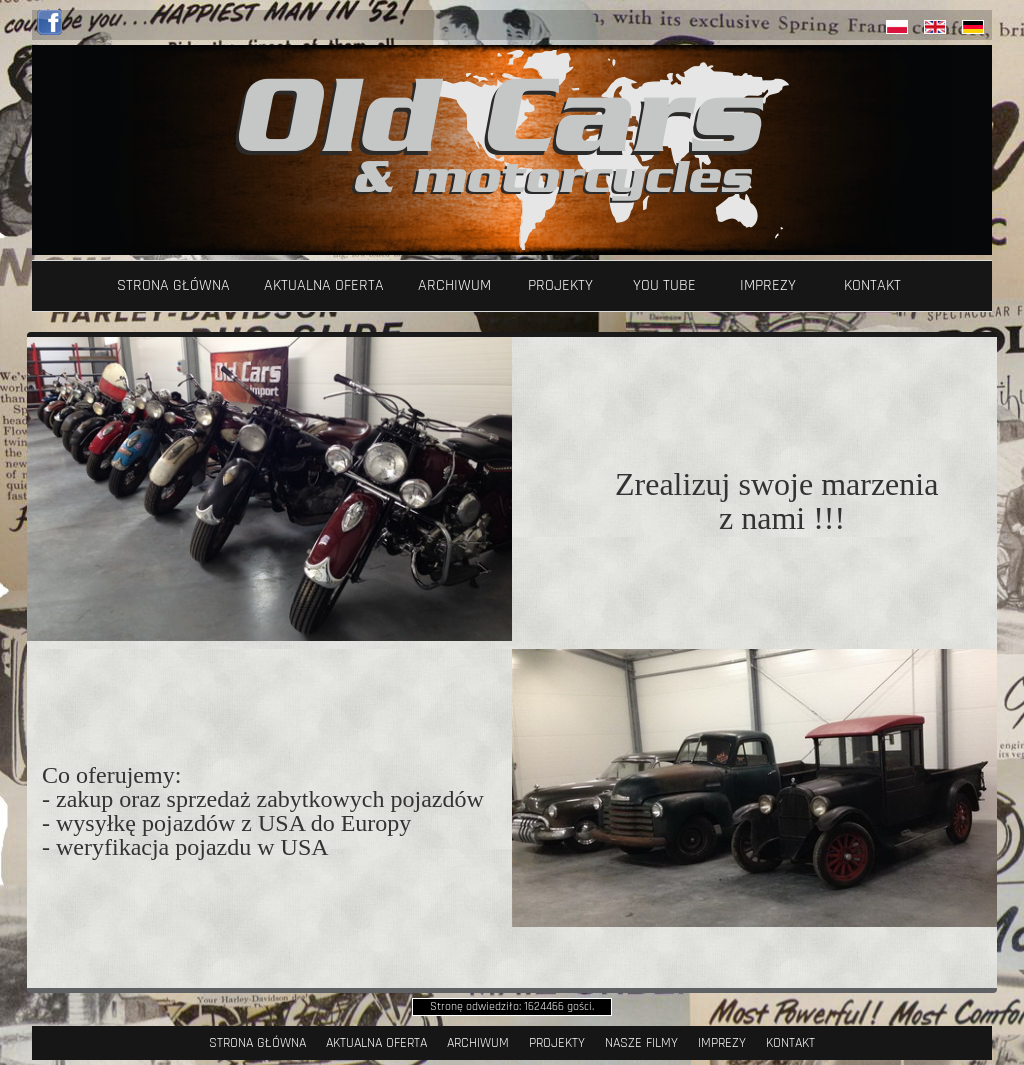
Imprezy (768, 285)
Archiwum (454, 285)
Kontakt (872, 285)
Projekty (560, 285)
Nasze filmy (641, 1043)
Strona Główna (173, 285)
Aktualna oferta (324, 285)
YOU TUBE (664, 285)
